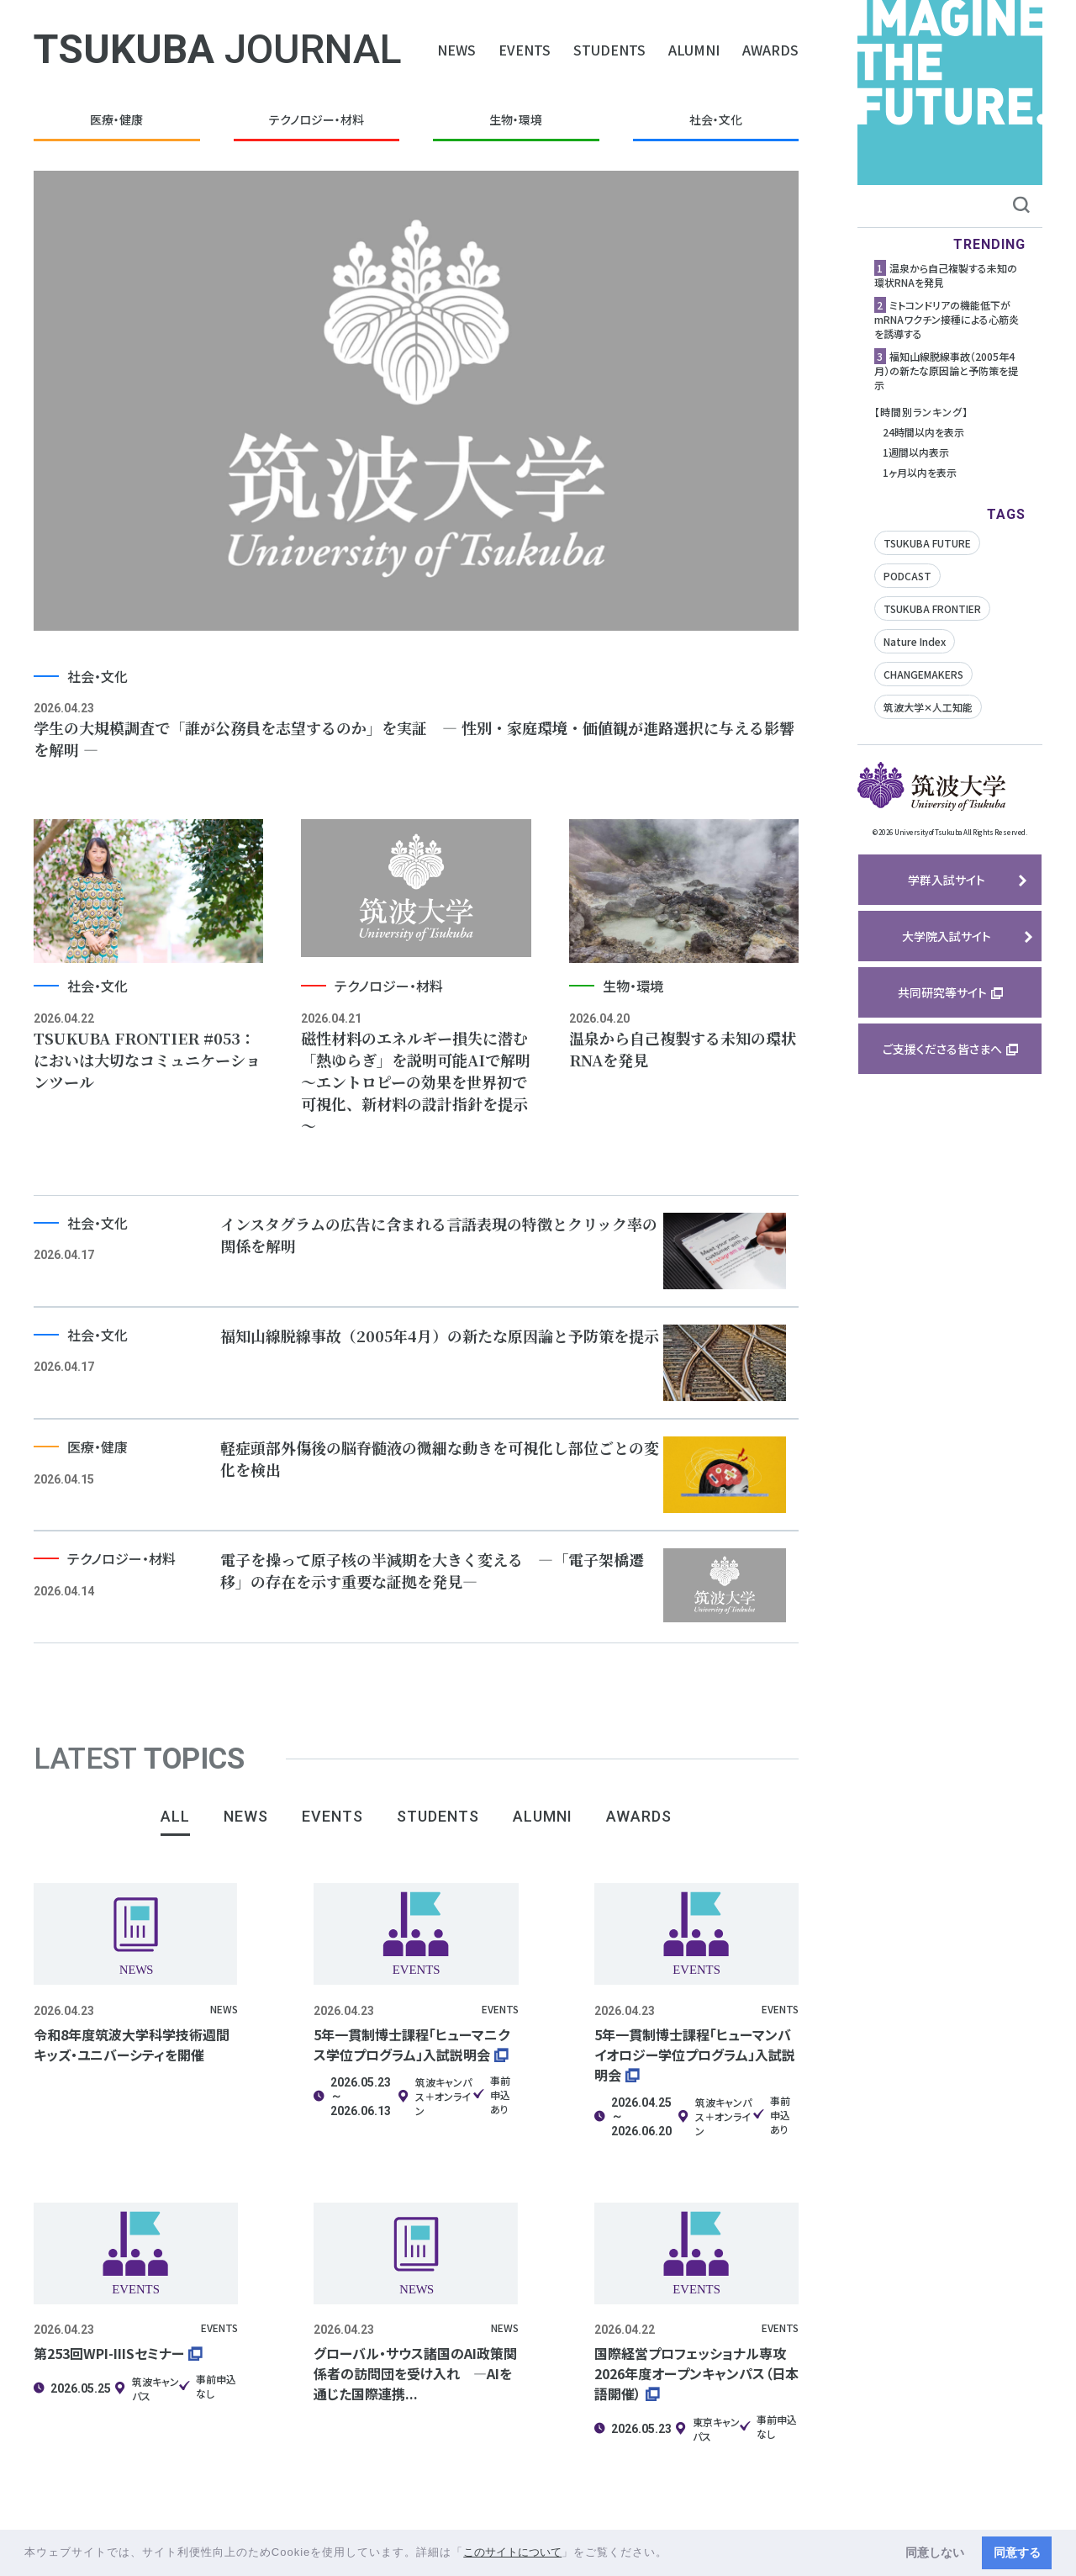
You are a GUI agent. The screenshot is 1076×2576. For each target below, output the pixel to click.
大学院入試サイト (946, 936)
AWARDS (770, 50)
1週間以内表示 (916, 452)
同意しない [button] (934, 2552)
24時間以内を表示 (923, 432)
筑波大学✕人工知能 (928, 707)
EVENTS (524, 50)
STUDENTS (609, 50)
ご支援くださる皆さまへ (942, 1048)
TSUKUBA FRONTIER (932, 608)
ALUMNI (694, 50)
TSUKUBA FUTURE (927, 543)
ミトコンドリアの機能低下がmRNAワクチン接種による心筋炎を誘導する (946, 319)
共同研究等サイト (942, 992)
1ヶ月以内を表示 (920, 472)
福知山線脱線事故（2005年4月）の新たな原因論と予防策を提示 (946, 370)
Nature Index (914, 641)
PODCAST (907, 576)
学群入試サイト (946, 879)
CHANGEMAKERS (923, 674)
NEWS (456, 50)
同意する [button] (1017, 2552)
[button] (674, 2554)
